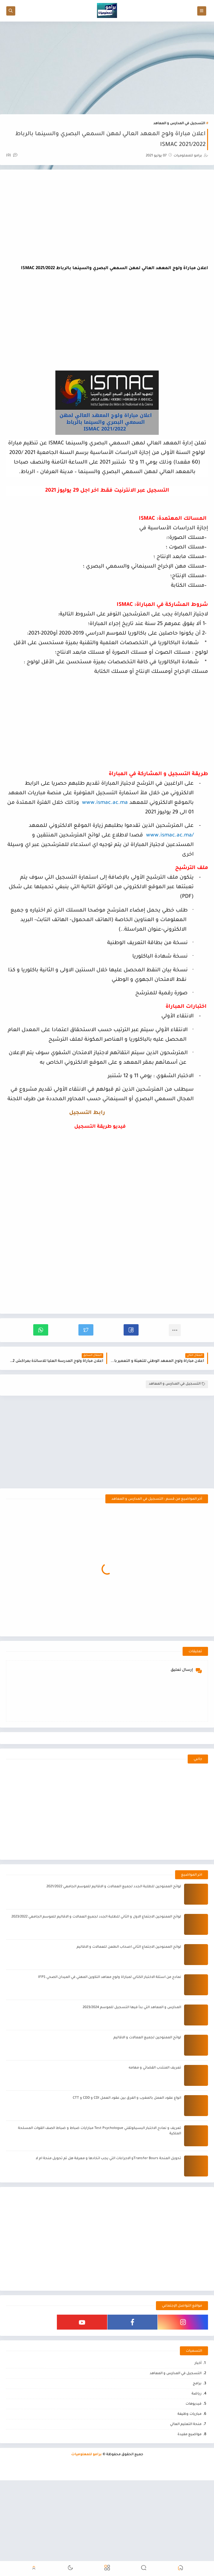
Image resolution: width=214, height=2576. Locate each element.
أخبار (198, 2412)
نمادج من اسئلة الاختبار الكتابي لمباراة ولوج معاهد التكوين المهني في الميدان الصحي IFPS (109, 2026)
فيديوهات (193, 2452)
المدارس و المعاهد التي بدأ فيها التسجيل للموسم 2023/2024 (132, 2056)
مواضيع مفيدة (189, 2483)
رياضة (196, 2442)
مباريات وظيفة (189, 2462)
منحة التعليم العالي (185, 2473)
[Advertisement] (107, 68)
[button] (131, 1330)
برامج (197, 2432)
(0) (11, 156)
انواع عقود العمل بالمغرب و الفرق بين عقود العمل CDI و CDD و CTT (127, 2146)
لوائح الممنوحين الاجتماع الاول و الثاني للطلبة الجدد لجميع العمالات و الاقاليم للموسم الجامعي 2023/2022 (96, 1965)
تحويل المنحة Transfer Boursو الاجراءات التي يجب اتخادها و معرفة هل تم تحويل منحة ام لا (108, 2207)
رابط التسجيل (87, 1113)
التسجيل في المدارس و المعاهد (179, 124)
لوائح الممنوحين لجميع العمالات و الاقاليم (147, 2086)
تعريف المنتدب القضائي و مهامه (155, 2116)
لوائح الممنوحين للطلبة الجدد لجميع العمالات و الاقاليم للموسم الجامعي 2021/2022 (113, 1935)
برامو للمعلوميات (86, 2503)
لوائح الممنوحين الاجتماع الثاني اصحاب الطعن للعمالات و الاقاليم (129, 1995)
